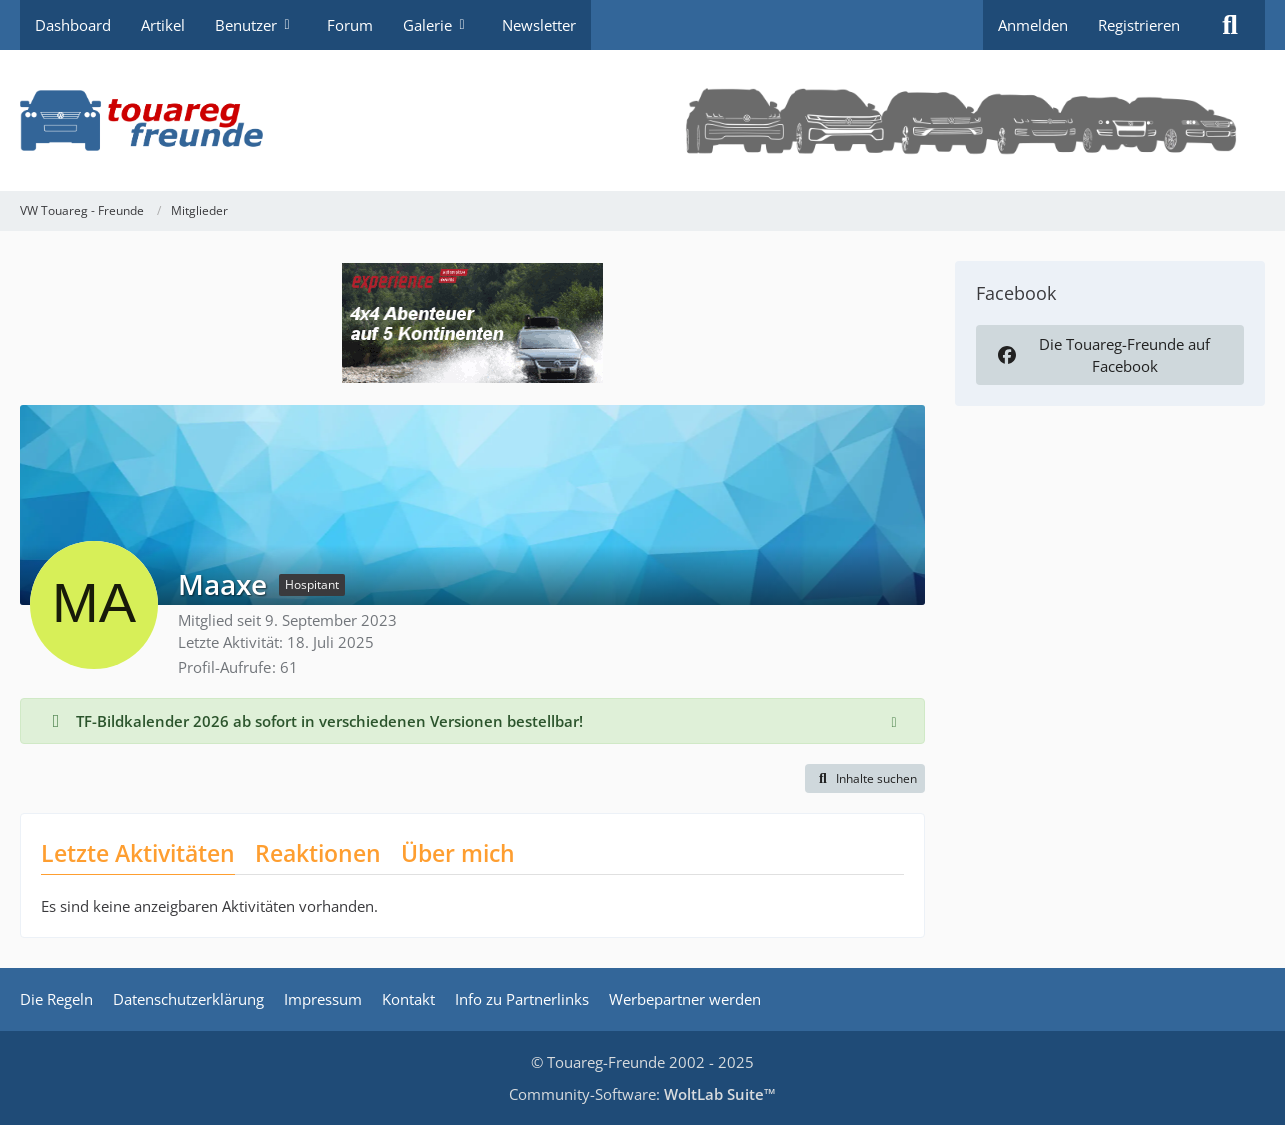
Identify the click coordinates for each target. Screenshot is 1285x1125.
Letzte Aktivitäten (138, 853)
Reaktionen (318, 853)
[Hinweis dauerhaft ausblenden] (894, 721)
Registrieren (1139, 25)
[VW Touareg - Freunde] (642, 120)
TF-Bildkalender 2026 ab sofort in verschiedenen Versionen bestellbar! (329, 721)
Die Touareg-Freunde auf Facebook (1102, 355)
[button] (865, 779)
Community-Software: (642, 1094)
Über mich (458, 853)
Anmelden (1033, 25)
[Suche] (1230, 25)
